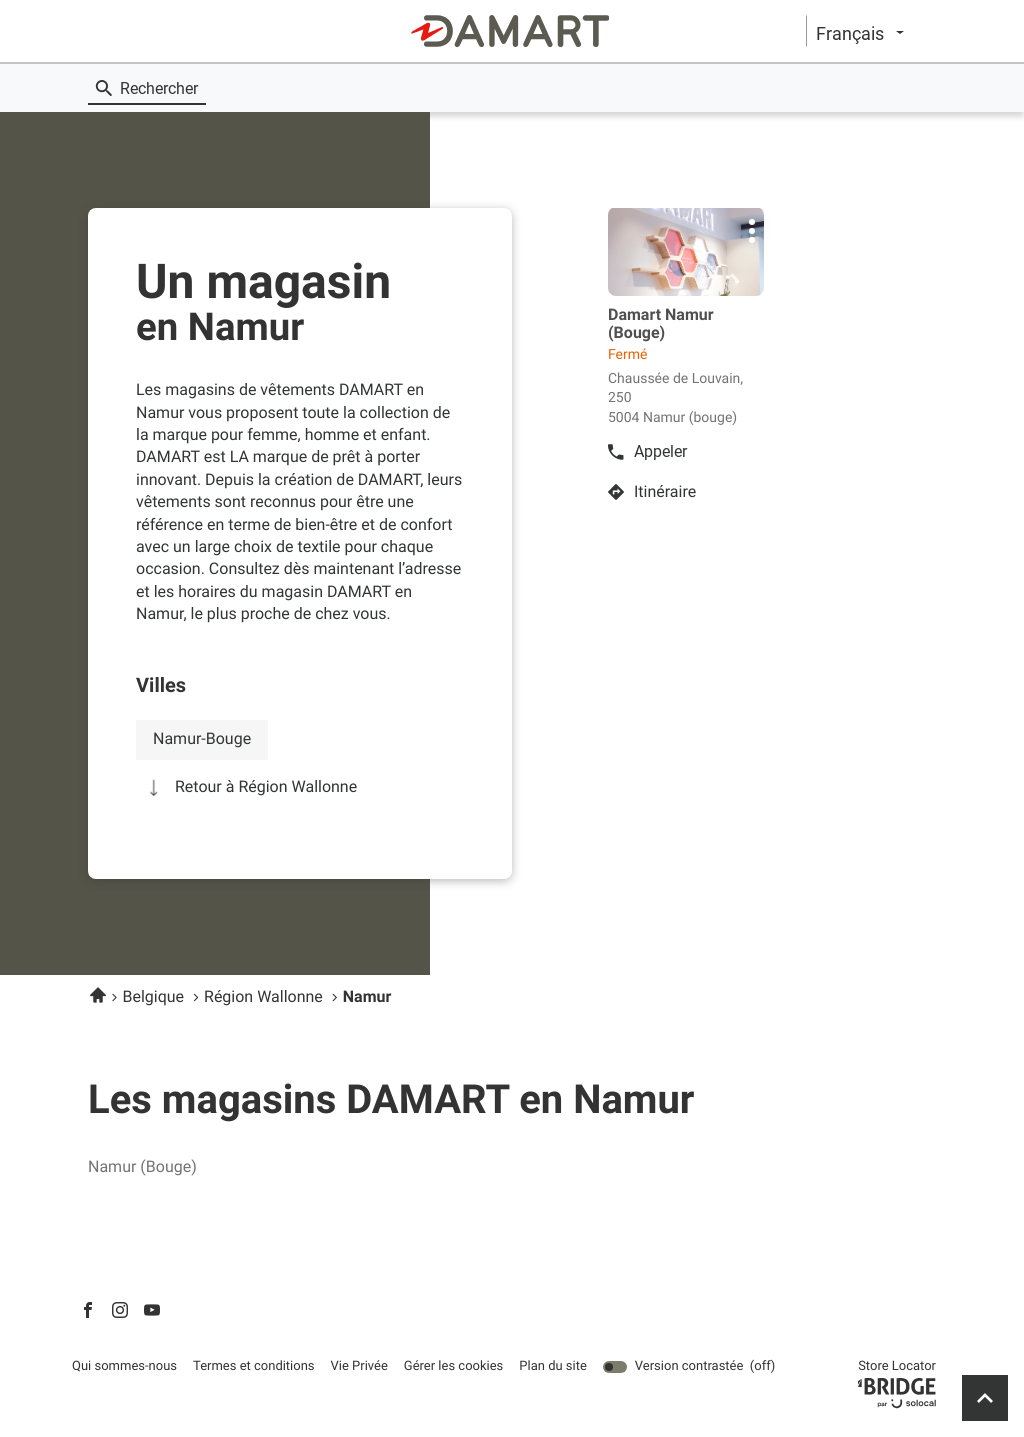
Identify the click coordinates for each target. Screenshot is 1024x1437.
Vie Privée (359, 1367)
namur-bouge (202, 738)
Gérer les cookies (453, 1366)
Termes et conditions (254, 1367)
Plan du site (553, 1366)
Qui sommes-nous (124, 1367)
